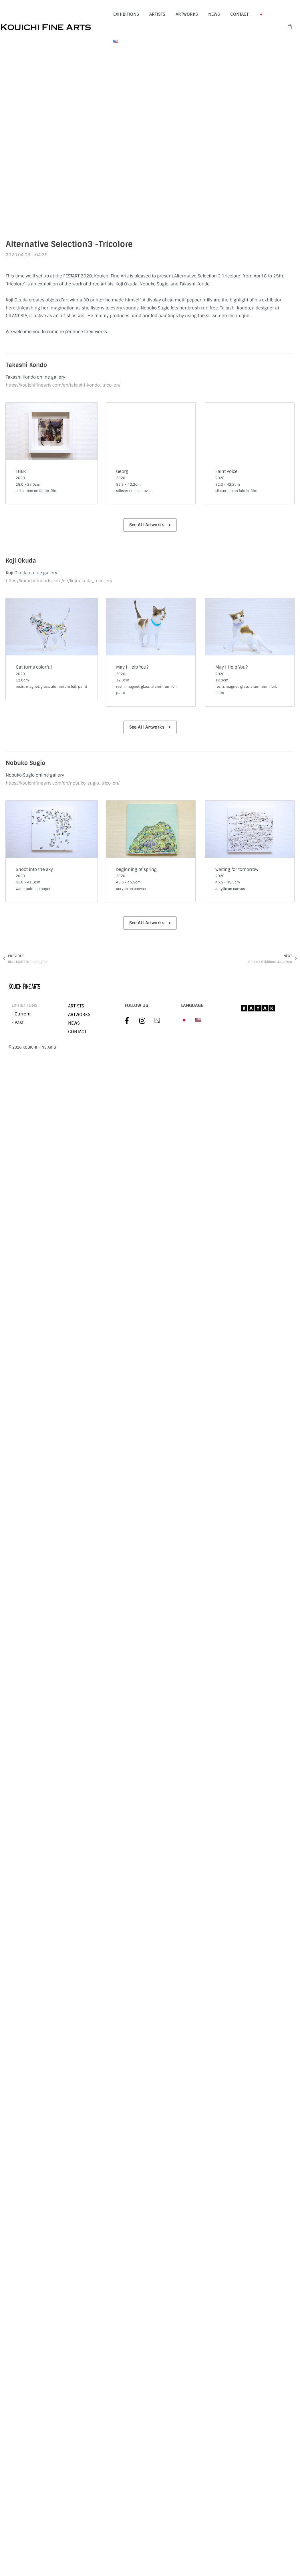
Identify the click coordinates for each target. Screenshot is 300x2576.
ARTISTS (157, 14)
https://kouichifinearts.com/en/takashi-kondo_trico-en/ (63, 385)
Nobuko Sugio (25, 763)
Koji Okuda (21, 560)
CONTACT (239, 14)
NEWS (214, 14)
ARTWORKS (187, 14)
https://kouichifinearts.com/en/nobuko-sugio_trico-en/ (63, 783)
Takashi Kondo (26, 365)
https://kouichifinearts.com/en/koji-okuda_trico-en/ (59, 581)
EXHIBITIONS (126, 14)
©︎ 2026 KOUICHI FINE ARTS (32, 1047)
